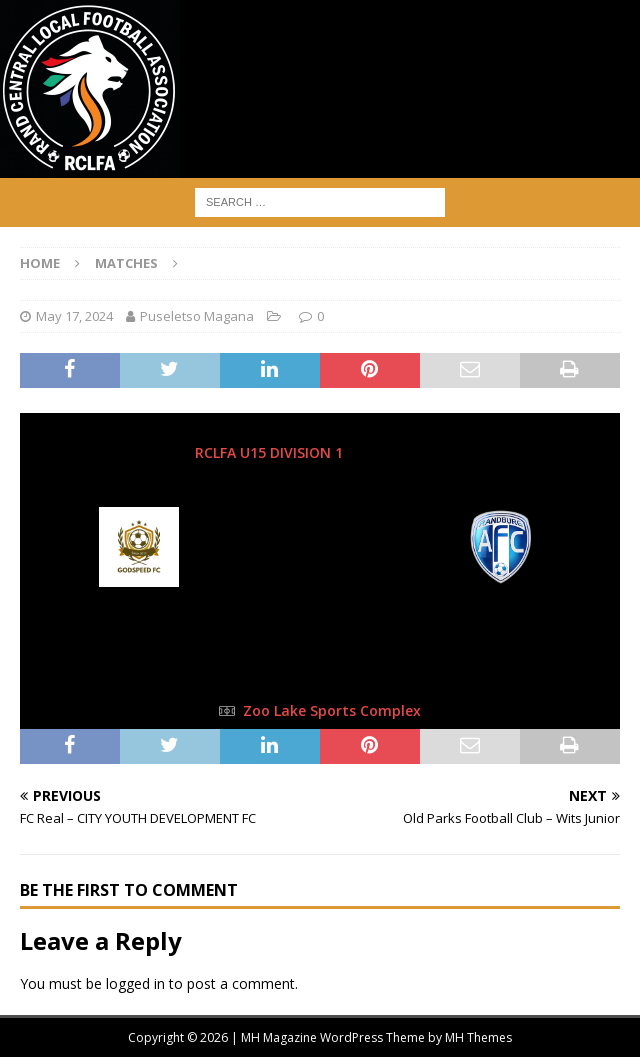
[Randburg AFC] (502, 573)
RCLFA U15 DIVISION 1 (271, 452)
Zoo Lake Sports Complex (332, 710)
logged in (135, 983)
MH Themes (478, 1037)
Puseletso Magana (197, 316)
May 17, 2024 (74, 316)
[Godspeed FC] (139, 573)
